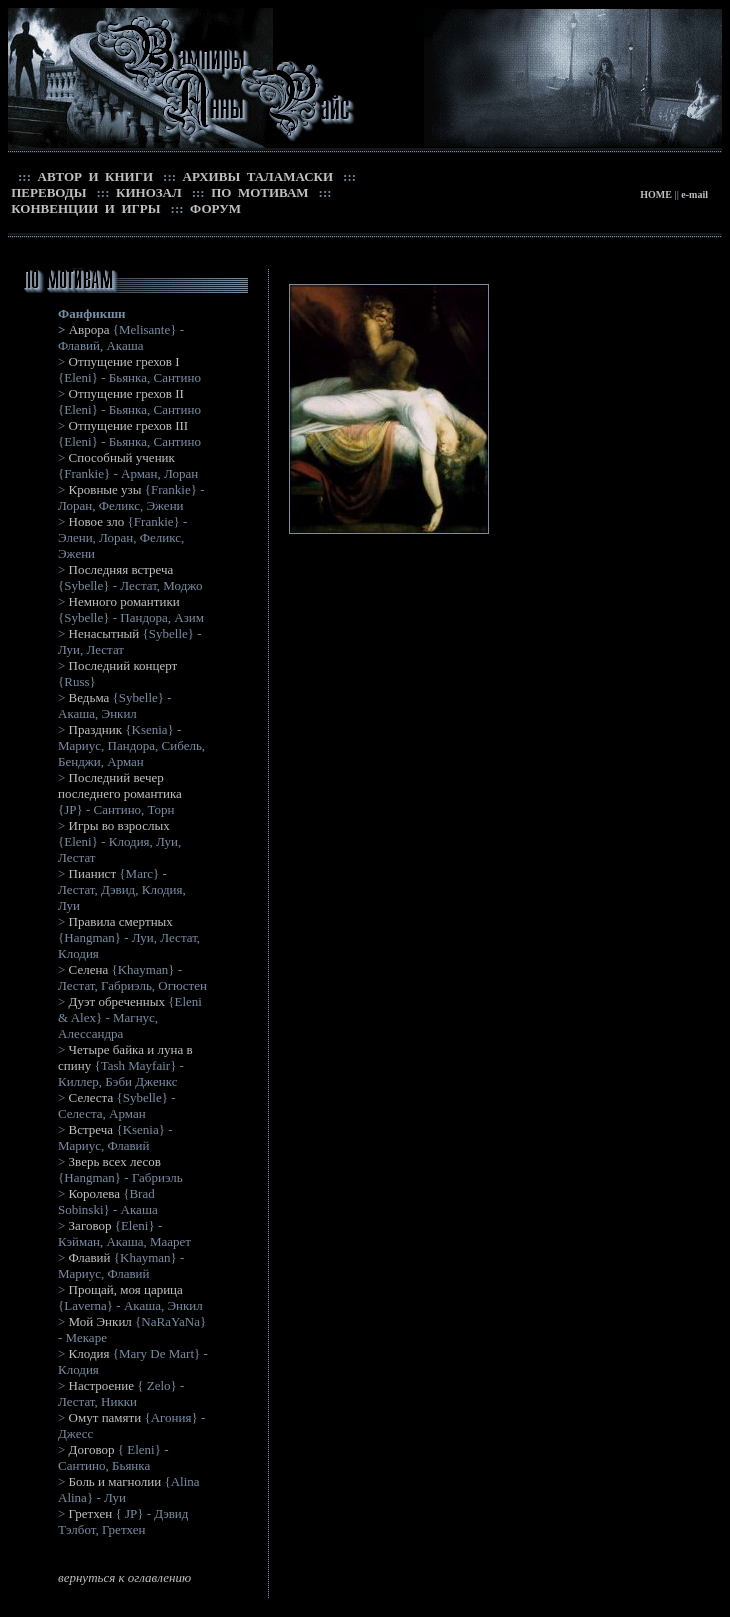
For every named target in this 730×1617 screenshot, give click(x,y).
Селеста (91, 1097)
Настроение (101, 1385)
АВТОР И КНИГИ (93, 176)
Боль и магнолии (117, 1481)
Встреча (91, 1129)
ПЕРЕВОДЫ (47, 192)
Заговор (90, 1225)
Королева (94, 1193)
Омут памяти (105, 1417)
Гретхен (91, 1513)
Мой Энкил (100, 1321)
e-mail (694, 194)
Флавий (90, 1257)
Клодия (89, 1353)
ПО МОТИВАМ (258, 192)
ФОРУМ (214, 208)
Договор (92, 1449)
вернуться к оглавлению (124, 1577)
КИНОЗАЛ (147, 192)
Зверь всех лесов (115, 1161)
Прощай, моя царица (126, 1289)
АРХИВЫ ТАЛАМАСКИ (256, 176)
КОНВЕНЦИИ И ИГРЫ (84, 208)
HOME (656, 194)
